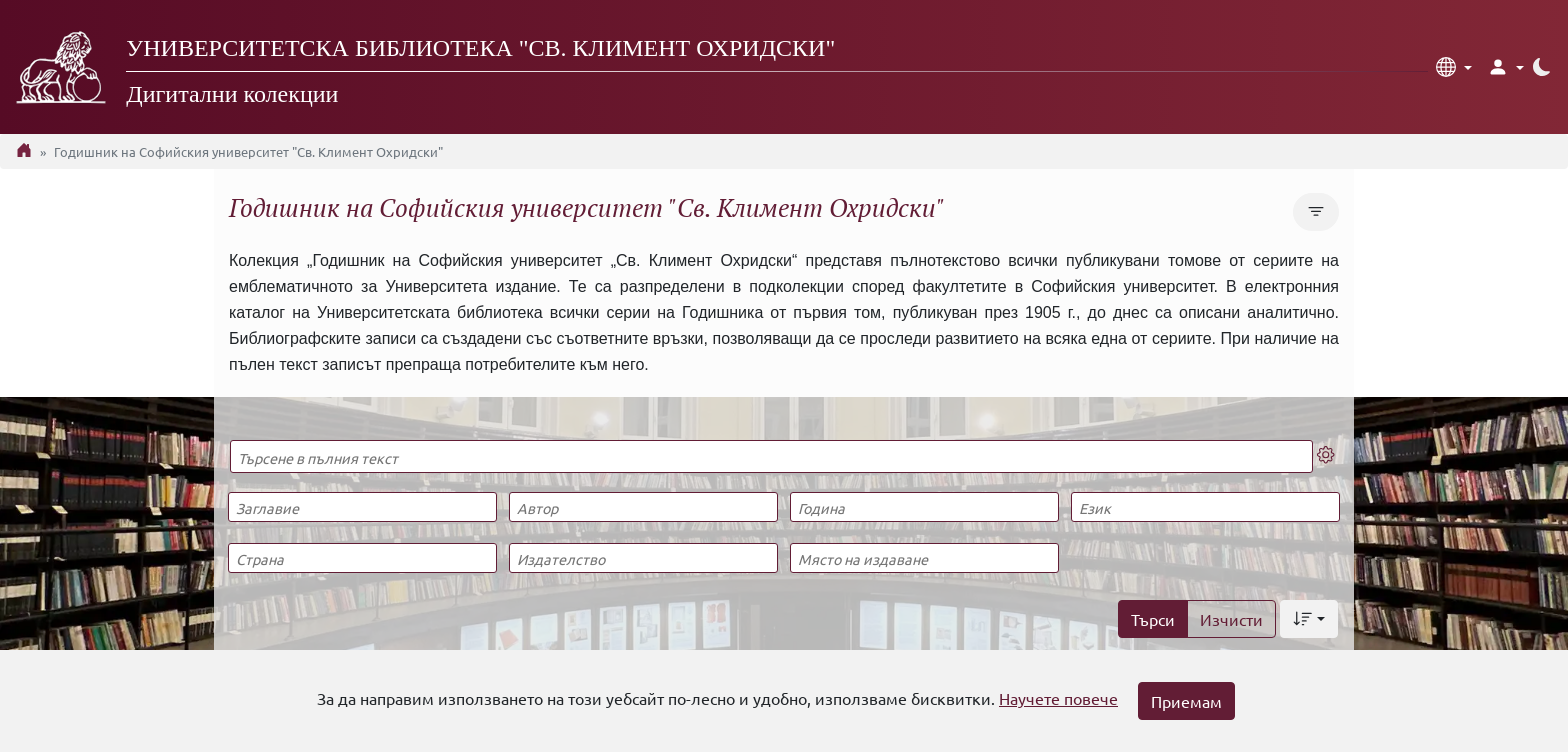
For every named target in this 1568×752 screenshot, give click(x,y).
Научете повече (1058, 698)
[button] (1454, 67)
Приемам (1186, 701)
